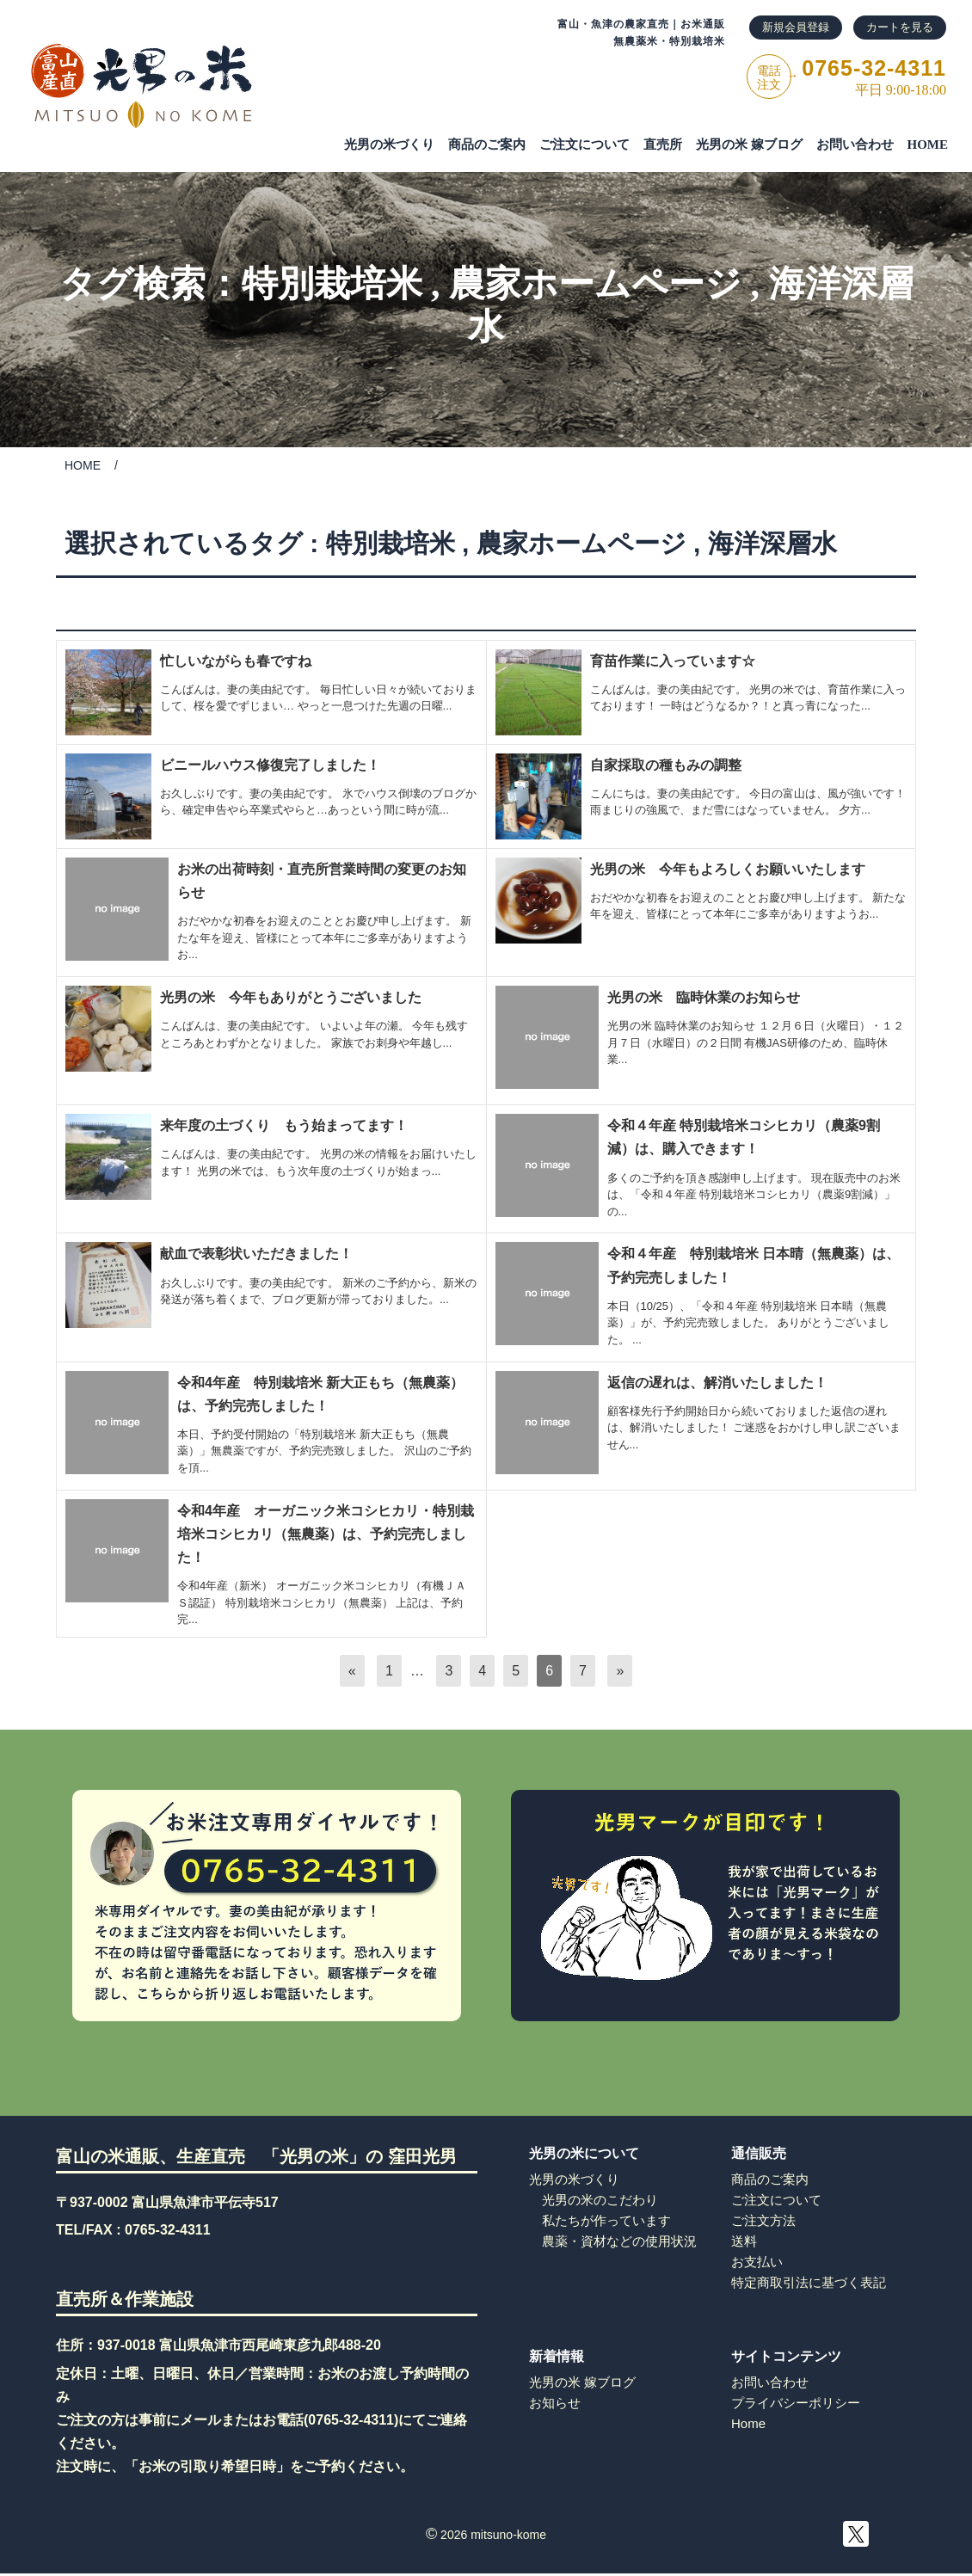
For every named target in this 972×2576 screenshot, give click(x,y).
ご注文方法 (763, 2220)
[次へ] (619, 1671)
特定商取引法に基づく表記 (808, 2282)
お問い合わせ (855, 144)
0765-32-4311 (168, 2229)
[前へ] (352, 1671)
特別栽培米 (332, 284)
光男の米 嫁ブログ (749, 144)
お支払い (757, 2261)
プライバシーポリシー (795, 2402)
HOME (928, 144)
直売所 (662, 144)
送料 (744, 2241)
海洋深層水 (772, 543)
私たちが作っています (606, 2220)
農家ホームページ (595, 284)
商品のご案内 (487, 144)
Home (748, 2423)
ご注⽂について (584, 144)
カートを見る (899, 27)
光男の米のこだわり (600, 2199)
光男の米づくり (389, 144)
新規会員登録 (795, 27)
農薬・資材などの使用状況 (619, 2241)
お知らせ (555, 2402)
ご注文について (776, 2199)
